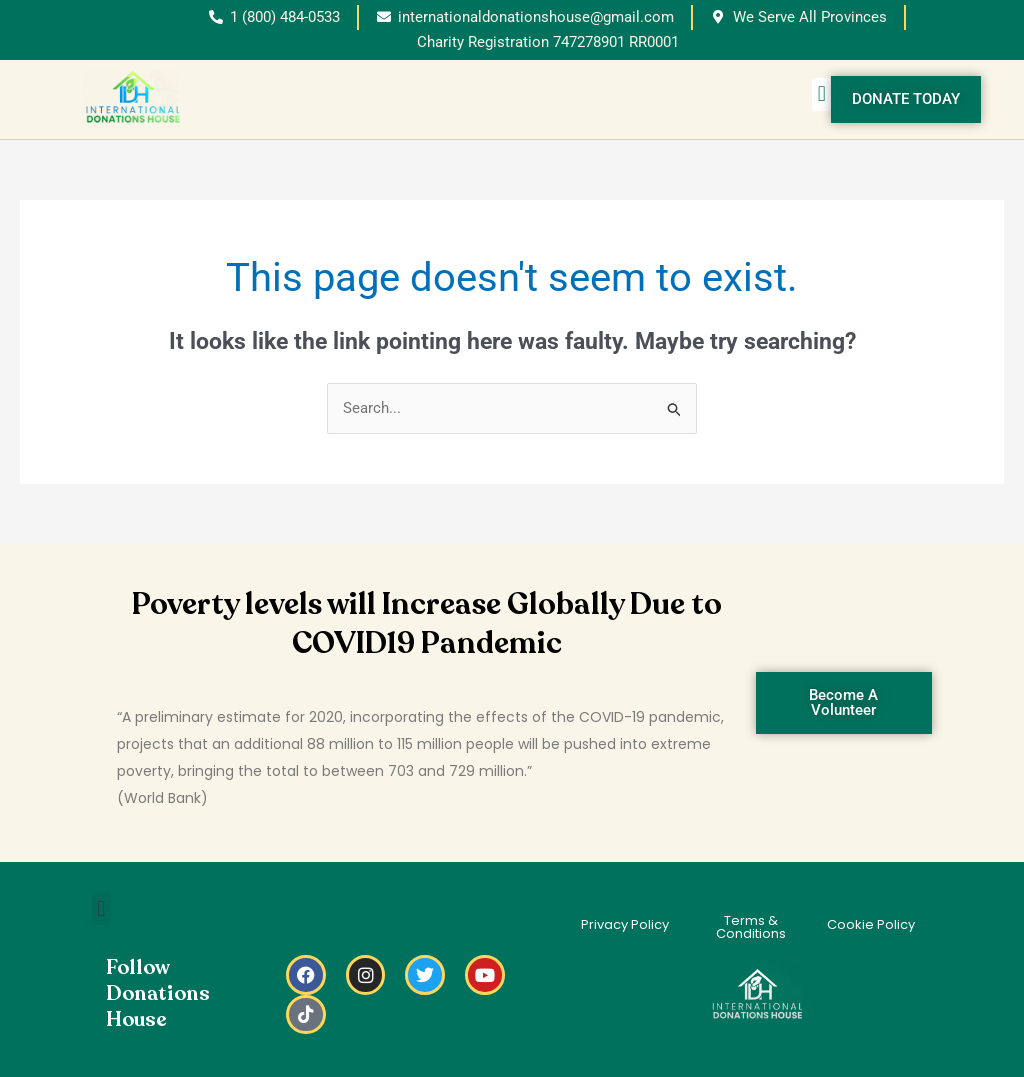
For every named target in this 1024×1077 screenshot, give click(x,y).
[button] (821, 94)
